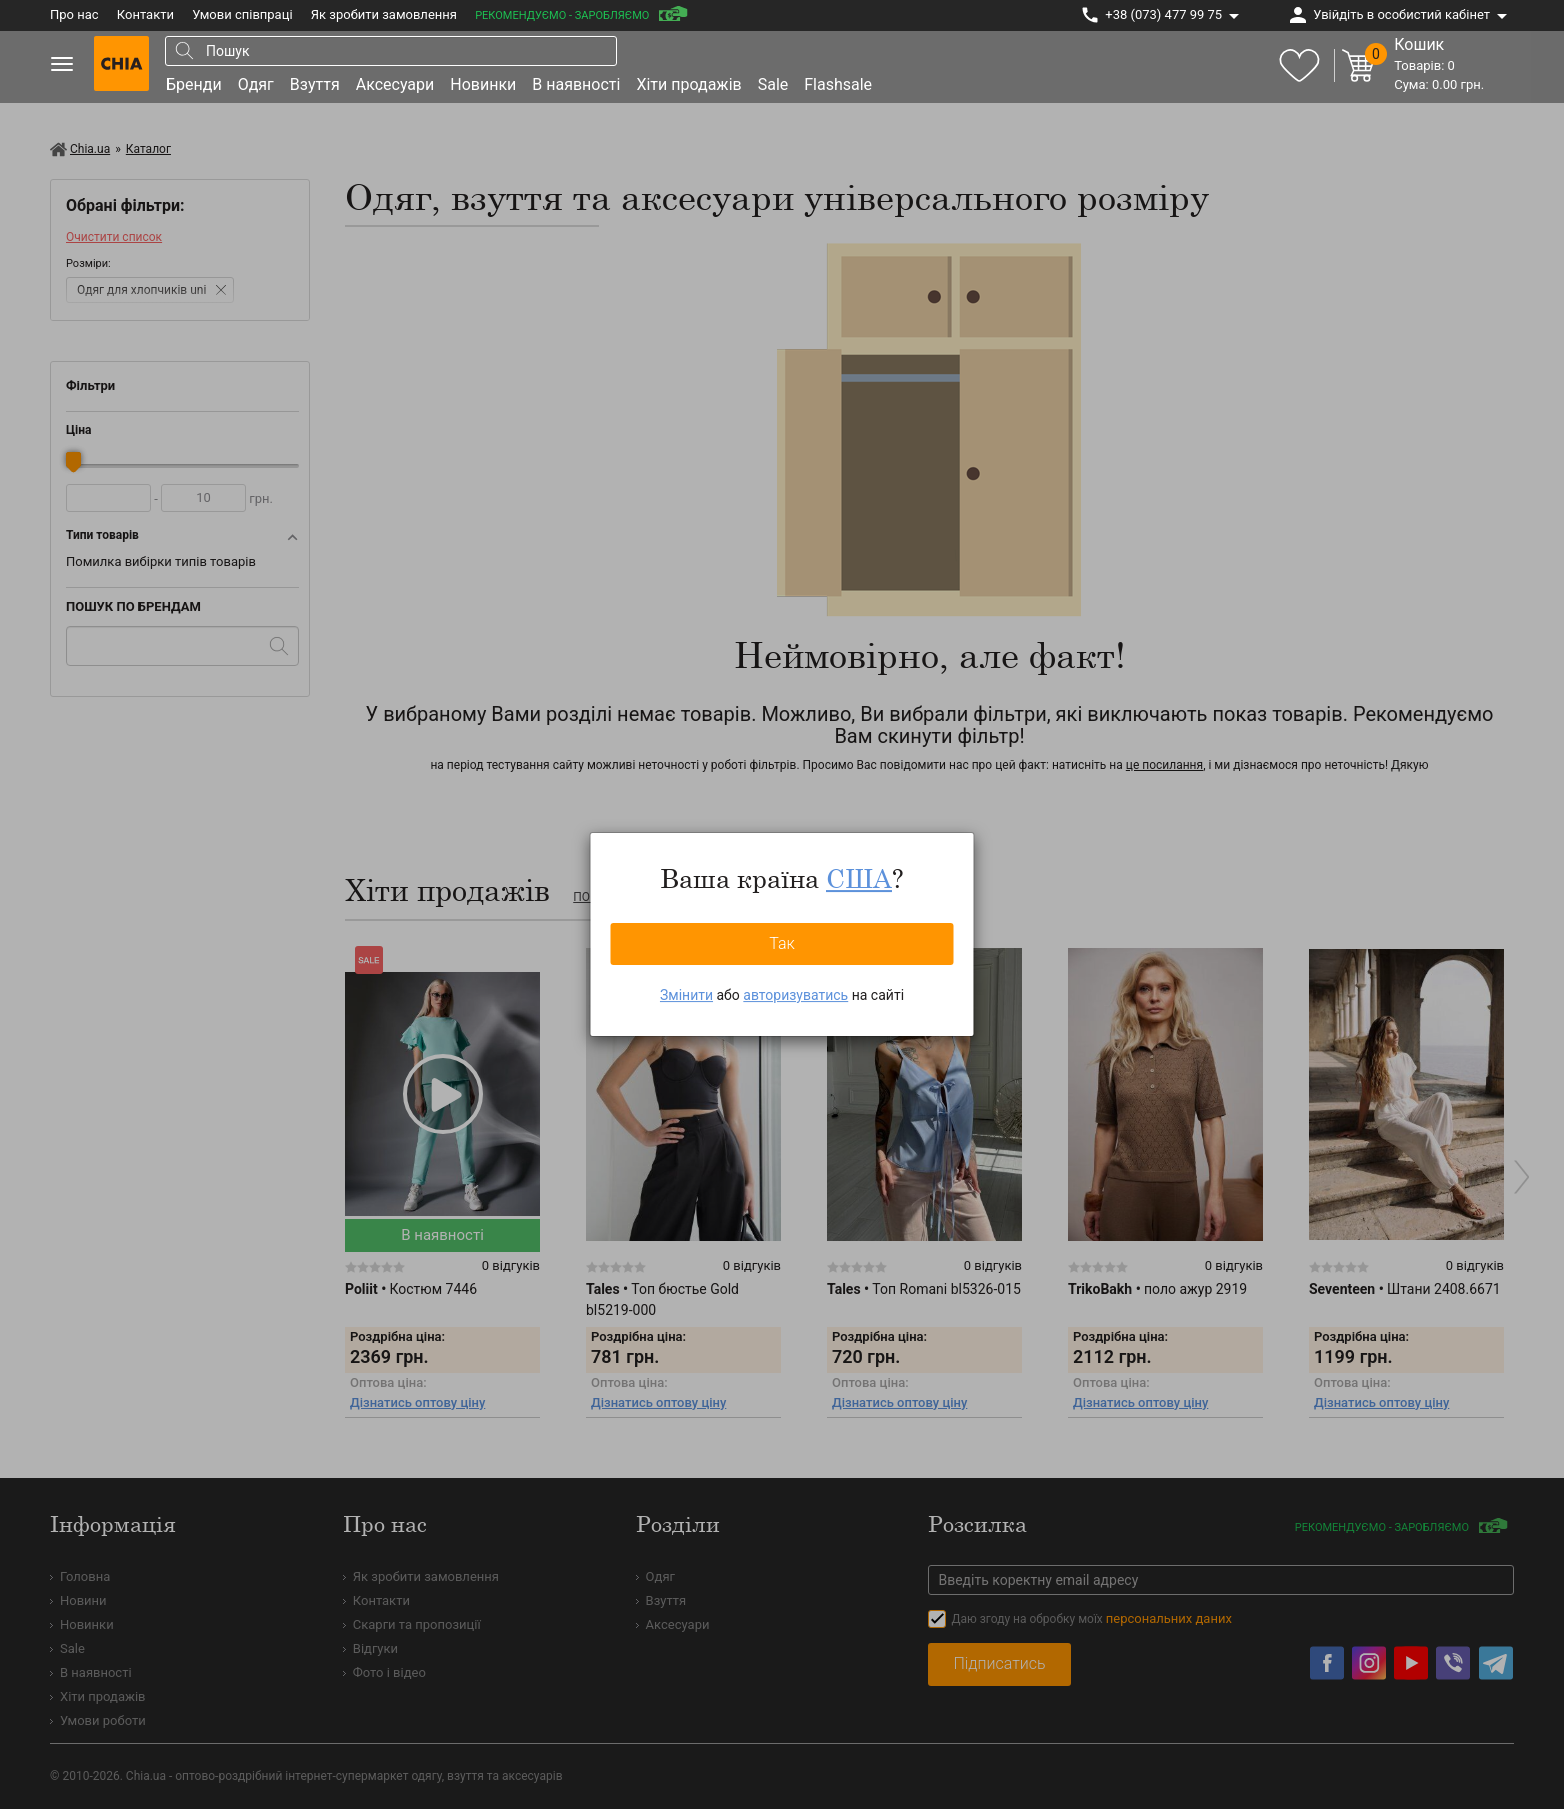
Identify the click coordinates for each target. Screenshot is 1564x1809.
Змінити (686, 995)
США (859, 878)
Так (782, 943)
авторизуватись (795, 995)
